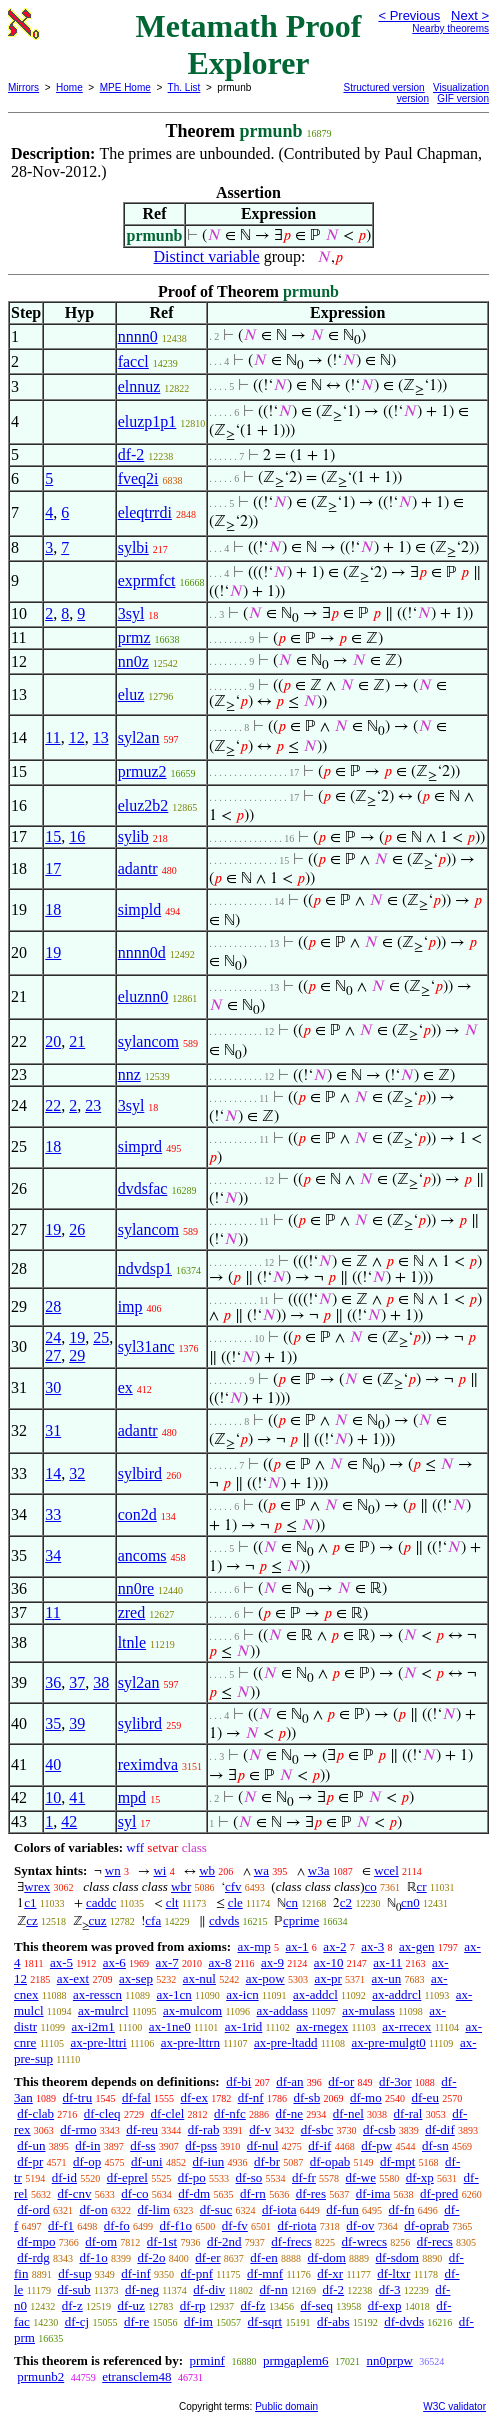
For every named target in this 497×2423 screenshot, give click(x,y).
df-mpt (397, 2161)
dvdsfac (143, 1188)
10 (53, 1797)
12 (77, 737)
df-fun (342, 2209)
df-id (64, 2177)
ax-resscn (97, 1994)
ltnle (132, 1642)
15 (53, 836)
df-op (87, 2161)
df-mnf (265, 2273)
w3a (319, 1870)
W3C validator (454, 2406)
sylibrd (140, 1723)
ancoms (142, 1555)
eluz (131, 694)
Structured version (384, 87)
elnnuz (139, 386)
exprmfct (147, 580)
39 (77, 1723)
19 (53, 952)
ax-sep (136, 1978)
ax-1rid (244, 2026)
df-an (289, 2081)
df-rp (193, 2305)
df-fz (252, 2305)
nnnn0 (138, 336)
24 (53, 1337)
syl (127, 1821)
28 (53, 1306)
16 (77, 836)
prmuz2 (142, 771)
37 (77, 1682)
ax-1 (297, 1946)
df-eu (424, 2097)
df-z (72, 2305)
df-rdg (33, 2257)
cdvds (224, 1920)
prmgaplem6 (296, 2360)
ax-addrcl (396, 1994)
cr (422, 1886)
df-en (263, 2257)
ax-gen (416, 1946)
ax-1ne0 (170, 2026)
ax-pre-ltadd (286, 2042)
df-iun (208, 2161)
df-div (209, 2289)
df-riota (297, 2225)
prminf (206, 2360)
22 (53, 1105)
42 (69, 1821)
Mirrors (23, 87)
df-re (136, 2321)
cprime (301, 1920)
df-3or (395, 2081)
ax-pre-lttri (98, 2042)
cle (235, 1902)
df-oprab (426, 2225)
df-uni (147, 2161)
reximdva (148, 1764)
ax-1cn (173, 1994)
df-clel (167, 2113)
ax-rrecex (406, 2026)
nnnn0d (142, 952)
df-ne (289, 2113)
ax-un (387, 1978)
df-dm (194, 2193)
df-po (192, 2177)
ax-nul (199, 1978)
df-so (249, 2177)
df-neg (142, 2289)
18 (53, 909)
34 (53, 1555)
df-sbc (317, 2129)
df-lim (153, 2209)
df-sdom (397, 2257)
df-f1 (61, 2225)
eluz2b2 (143, 805)
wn (113, 1870)
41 (77, 1797)
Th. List (184, 87)
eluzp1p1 (147, 421)
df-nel (348, 2113)
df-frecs (291, 2241)
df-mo (366, 2097)
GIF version (463, 98)
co (371, 1886)
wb (207, 1870)
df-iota (279, 2209)
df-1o (94, 2257)
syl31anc (146, 1346)
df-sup (74, 2273)
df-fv (235, 2225)
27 (53, 1355)
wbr (181, 1886)
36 (53, 1682)
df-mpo (36, 2241)
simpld (140, 909)
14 (53, 1473)
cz (32, 1920)
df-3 (390, 2289)
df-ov (360, 2225)
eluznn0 (143, 996)
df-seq (316, 2305)
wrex (37, 1886)
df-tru (78, 2097)
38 (101, 1682)
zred (132, 1612)
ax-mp (254, 1946)
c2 (346, 1902)
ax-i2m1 (93, 2026)
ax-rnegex (322, 2026)
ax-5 (61, 1962)
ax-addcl (315, 1994)
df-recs (435, 2241)
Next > (470, 15)
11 (52, 737)
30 (53, 1387)
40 (53, 1764)
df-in (87, 2145)
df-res (311, 2193)
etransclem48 (136, 2376)
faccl (133, 361)
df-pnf (197, 2273)
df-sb (306, 2097)
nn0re (136, 1588)
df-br (267, 2161)
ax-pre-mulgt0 (388, 2042)
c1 (30, 1902)
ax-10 (329, 1962)
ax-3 (372, 1946)
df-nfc (230, 2113)
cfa (153, 1920)
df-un (31, 2145)
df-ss (142, 2145)
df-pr (30, 2161)
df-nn (274, 2289)
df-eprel (127, 2177)
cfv (233, 1886)
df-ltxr (393, 2273)
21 (77, 1041)
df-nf (251, 2097)
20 (53, 1041)
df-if (319, 2145)
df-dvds (404, 2321)
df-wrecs (364, 2241)
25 (101, 1337)
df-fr (304, 2177)
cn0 (410, 1902)
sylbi (133, 547)
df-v (260, 2129)
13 (101, 737)
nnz (129, 1074)
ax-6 (114, 1962)
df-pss (201, 2145)
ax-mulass (368, 2010)
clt (172, 1902)
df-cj (77, 2321)
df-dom (327, 2257)
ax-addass (282, 2010)
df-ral (408, 2113)
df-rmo (78, 2129)
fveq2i (138, 478)
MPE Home (125, 87)
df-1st (162, 2241)
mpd (132, 1797)
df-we (361, 2177)
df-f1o (176, 2225)
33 (53, 1514)
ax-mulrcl (103, 2010)
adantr (138, 868)
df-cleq (102, 2113)
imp (130, 1306)
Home (69, 87)
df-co (134, 2193)
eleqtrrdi (145, 512)
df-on (94, 2209)
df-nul (263, 2145)
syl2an (139, 737)
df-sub (73, 2289)
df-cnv (74, 2193)
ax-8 (219, 1962)
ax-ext (73, 1978)
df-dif (440, 2129)
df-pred (439, 2193)
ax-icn (242, 1994)
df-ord (33, 2209)
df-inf (136, 2273)
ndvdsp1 (145, 1268)
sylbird (140, 1473)
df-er (207, 2257)
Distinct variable (207, 256)
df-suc (216, 2209)
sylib (133, 836)
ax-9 (272, 1962)
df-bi (238, 2081)
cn (292, 1902)
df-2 (131, 454)
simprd (140, 1146)
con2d (137, 1514)
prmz (134, 637)
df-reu (142, 2129)
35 (53, 1723)
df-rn (253, 2193)
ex (125, 1387)
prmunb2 (40, 2376)
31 (53, 1430)
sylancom (148, 1041)
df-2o (151, 2257)
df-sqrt (265, 2321)
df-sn (435, 2145)
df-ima (373, 2193)
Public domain (286, 2406)
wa (261, 1870)
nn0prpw (390, 2360)
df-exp (385, 2305)
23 (93, 1105)
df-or (341, 2081)
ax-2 (334, 1946)
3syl (131, 613)
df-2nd (224, 2241)
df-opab (330, 2161)
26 (77, 1229)
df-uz (130, 2305)
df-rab (204, 2129)
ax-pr (327, 1978)
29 (77, 1355)
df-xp (420, 2177)
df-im (198, 2321)
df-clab (35, 2113)
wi (159, 1870)
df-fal (136, 2097)
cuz (98, 1920)
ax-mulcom (192, 2010)
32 (77, 1473)
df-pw (376, 2145)
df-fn (402, 2209)
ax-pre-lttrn (190, 2042)
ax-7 (167, 1962)
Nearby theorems (450, 28)
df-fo (117, 2225)
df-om (101, 2241)
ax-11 (387, 1962)
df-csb (379, 2129)
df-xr (330, 2273)
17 (53, 868)
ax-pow (265, 1978)
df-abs (333, 2321)
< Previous (409, 15)
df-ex (194, 2097)
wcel (386, 1870)
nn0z (133, 661)
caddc (101, 1902)
